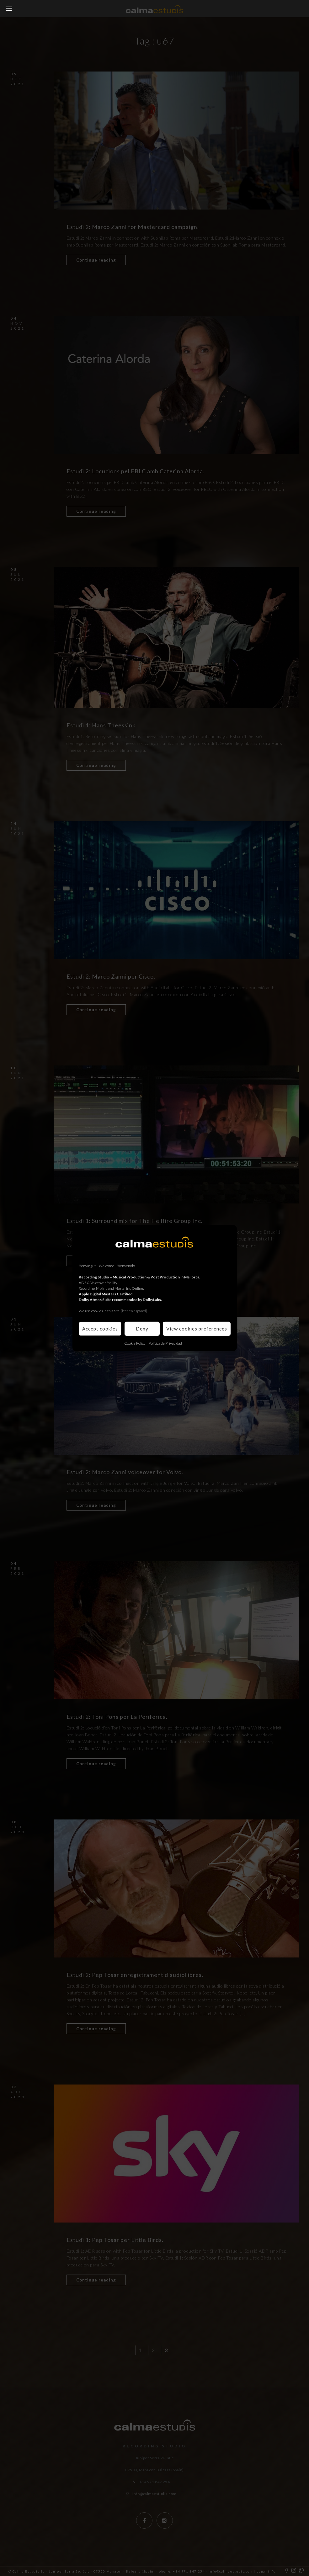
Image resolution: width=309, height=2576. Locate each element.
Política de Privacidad (165, 1343)
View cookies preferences (196, 1328)
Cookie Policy (135, 1343)
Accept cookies (100, 1328)
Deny (142, 1328)
